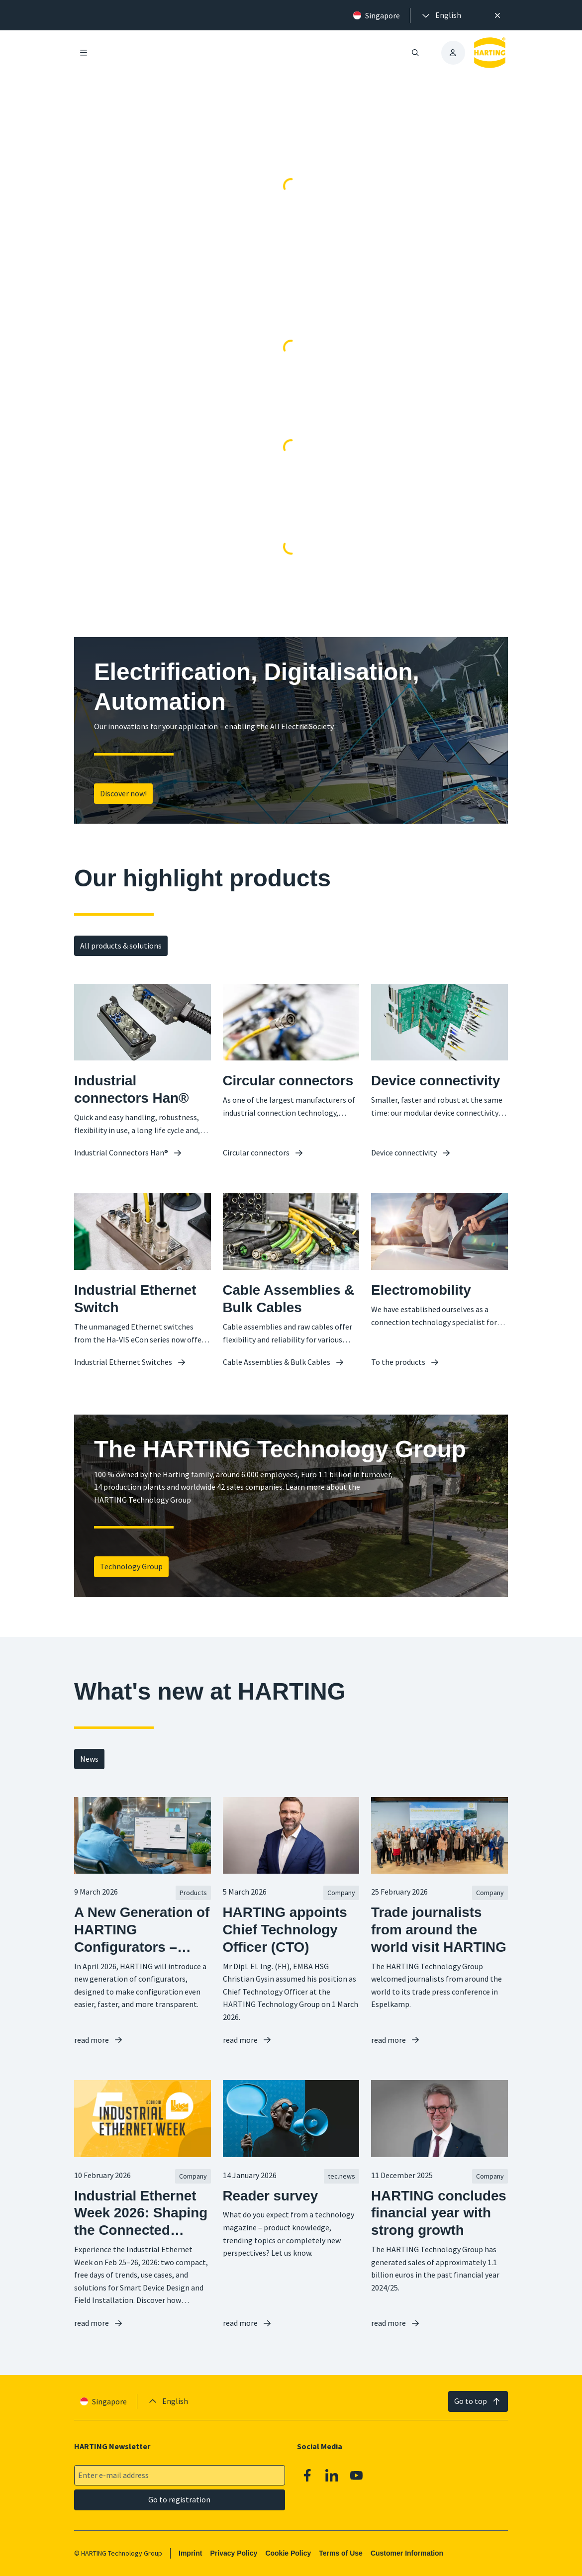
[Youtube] (356, 2475)
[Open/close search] (415, 53)
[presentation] (440, 15)
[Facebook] (307, 2475)
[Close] (497, 15)
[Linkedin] (332, 2475)
